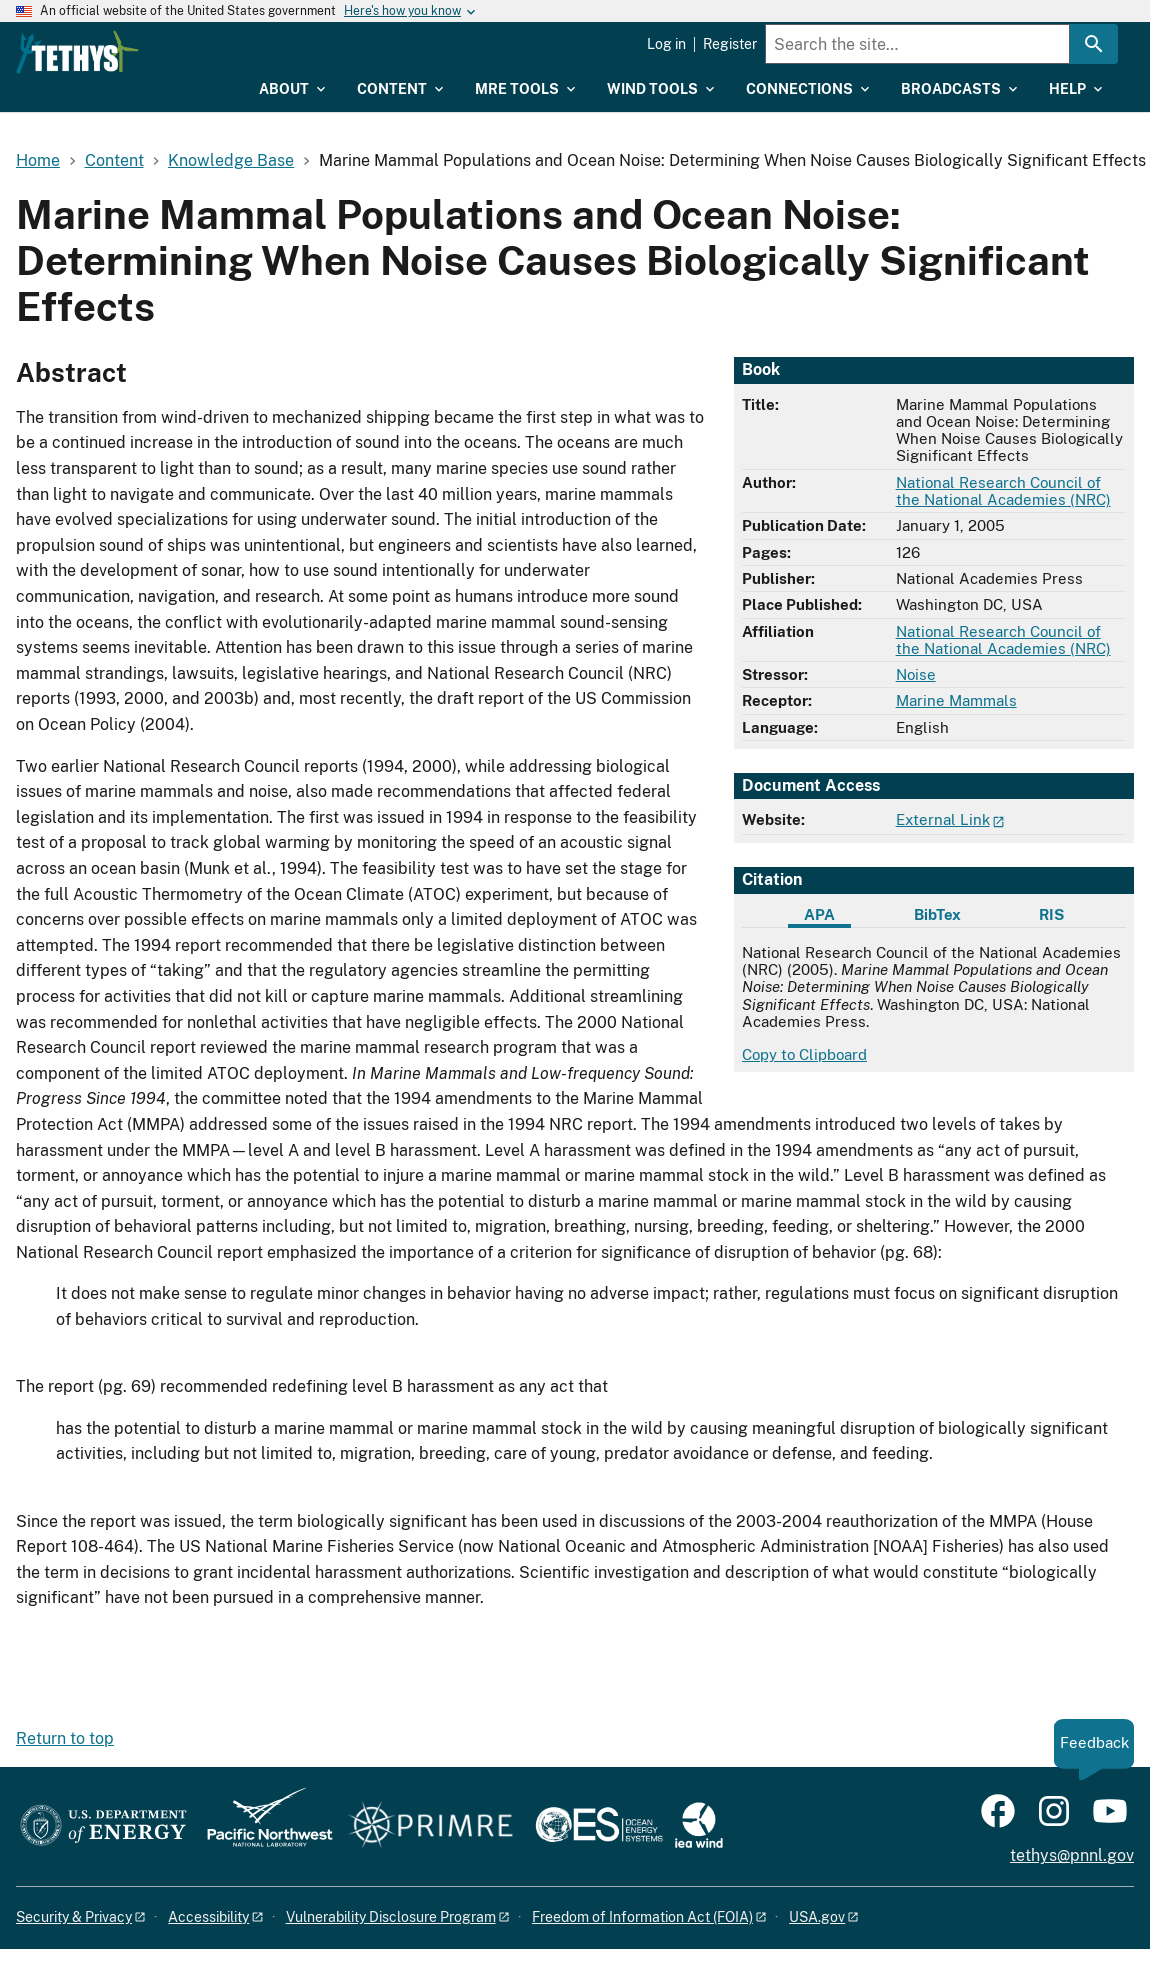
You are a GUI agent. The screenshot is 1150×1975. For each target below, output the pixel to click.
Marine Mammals (956, 700)
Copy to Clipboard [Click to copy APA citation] (804, 1054)
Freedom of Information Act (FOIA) (642, 1917)
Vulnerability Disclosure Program (391, 1917)
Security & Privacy (74, 1917)
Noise (916, 674)
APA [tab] (819, 914)
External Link (943, 819)
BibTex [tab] (937, 914)
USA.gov (817, 1917)
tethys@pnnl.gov (1072, 1855)
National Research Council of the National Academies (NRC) (1003, 491)
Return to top (65, 1738)
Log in (666, 44)
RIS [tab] (1051, 914)
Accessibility (208, 1917)
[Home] (200, 52)
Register (730, 44)
